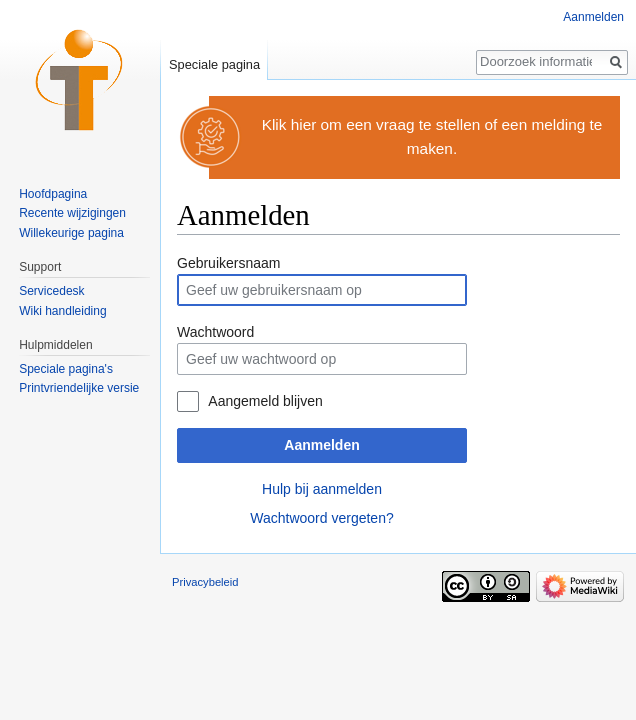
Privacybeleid (205, 582)
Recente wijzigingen (72, 213)
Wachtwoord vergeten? (321, 518)
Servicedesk (51, 291)
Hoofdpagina (53, 194)
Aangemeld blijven (265, 401)
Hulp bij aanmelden (322, 489)
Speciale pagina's (66, 369)
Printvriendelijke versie (79, 388)
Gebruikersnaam (229, 263)
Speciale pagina (214, 64)
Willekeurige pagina (71, 233)
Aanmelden (321, 445)
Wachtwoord (215, 332)
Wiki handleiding (62, 311)
